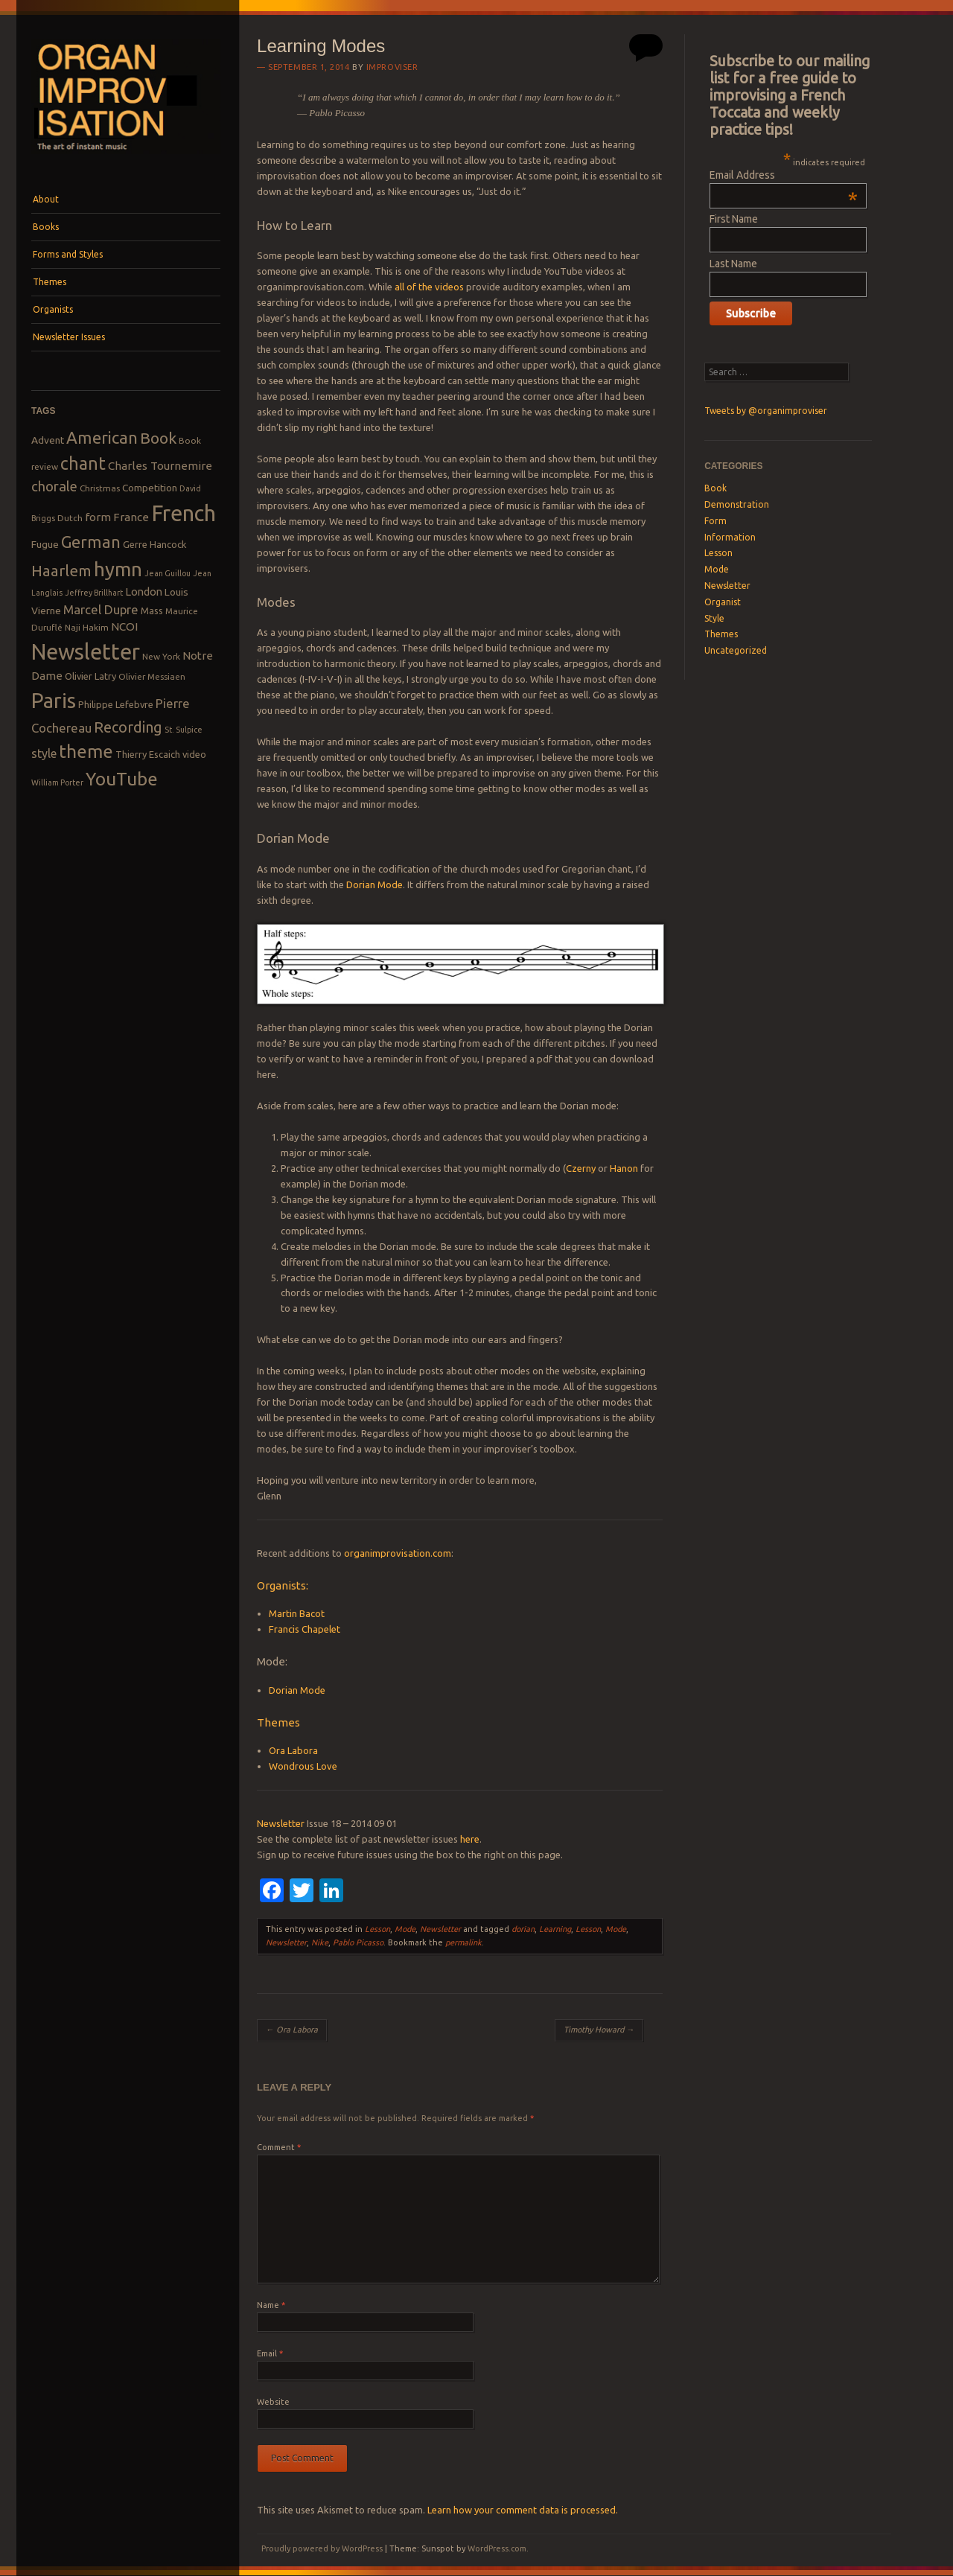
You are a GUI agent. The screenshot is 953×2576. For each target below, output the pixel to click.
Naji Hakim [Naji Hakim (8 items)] (87, 627)
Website (273, 2401)
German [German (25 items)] (91, 542)
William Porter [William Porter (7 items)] (57, 782)
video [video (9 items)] (194, 754)
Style (714, 618)
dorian (523, 1929)
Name (271, 2305)
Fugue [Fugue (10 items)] (45, 544)
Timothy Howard (599, 2029)
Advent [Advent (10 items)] (47, 440)
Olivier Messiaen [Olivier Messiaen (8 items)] (151, 676)
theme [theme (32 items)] (86, 751)
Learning (555, 1929)
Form (715, 521)
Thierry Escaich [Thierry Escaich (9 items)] (147, 754)
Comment (279, 2147)
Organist (722, 602)
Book (715, 488)
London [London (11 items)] (143, 591)
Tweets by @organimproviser (765, 410)
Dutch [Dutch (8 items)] (70, 518)
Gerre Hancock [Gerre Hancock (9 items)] (155, 544)
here (469, 1839)
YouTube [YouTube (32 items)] (122, 778)
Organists (53, 309)
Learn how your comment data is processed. (522, 2510)
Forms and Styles (68, 254)
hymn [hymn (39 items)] (118, 569)
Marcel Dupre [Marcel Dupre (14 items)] (100, 609)
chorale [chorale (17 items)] (54, 486)
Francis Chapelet (304, 1629)
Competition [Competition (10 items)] (149, 488)
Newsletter (281, 1823)
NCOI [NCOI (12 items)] (124, 626)
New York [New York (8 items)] (161, 656)
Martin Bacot (297, 1613)
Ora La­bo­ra (292, 2029)
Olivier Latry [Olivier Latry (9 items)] (90, 676)
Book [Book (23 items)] (158, 438)
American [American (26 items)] (102, 437)
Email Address (784, 175)
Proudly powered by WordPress (322, 2548)
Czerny (581, 1168)
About (46, 199)
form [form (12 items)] (98, 517)
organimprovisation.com (397, 1553)
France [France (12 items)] (131, 517)
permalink (463, 1942)
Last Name (733, 264)
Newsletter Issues (69, 337)
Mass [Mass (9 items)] (152, 610)
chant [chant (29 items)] (83, 463)
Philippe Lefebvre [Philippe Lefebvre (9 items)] (115, 704)
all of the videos (429, 286)
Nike (319, 1942)
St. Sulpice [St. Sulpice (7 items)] (184, 729)
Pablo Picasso (358, 1942)
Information (730, 537)
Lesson (377, 1929)
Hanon (624, 1168)
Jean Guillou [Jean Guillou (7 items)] (167, 573)
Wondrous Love (303, 1766)
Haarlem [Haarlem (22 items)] (61, 570)
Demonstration (736, 504)
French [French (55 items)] (183, 513)
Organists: (282, 1585)
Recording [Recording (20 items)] (128, 727)
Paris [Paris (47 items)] (53, 700)
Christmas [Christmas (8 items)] (100, 488)
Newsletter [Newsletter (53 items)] (85, 651)
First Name (734, 219)
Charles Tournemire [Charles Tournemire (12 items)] (160, 465)
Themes (49, 282)
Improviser (392, 67)
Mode (405, 1929)
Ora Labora (293, 1750)
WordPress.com (497, 2548)
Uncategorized (735, 650)
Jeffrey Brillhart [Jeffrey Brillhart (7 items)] (94, 592)
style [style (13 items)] (44, 753)
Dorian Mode (374, 884)
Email (270, 2353)
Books (46, 227)
